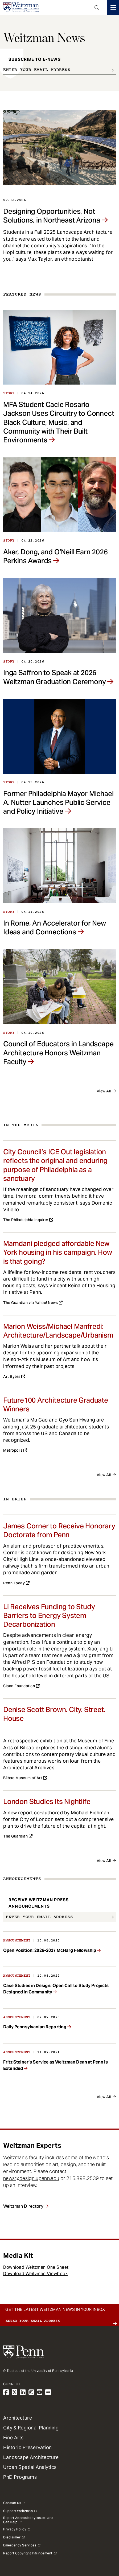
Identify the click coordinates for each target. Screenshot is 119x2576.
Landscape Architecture (31, 2457)
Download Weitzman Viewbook (35, 2273)
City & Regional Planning (31, 2428)
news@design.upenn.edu (31, 2178)
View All (104, 1091)
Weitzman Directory (23, 2206)
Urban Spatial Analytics (30, 2467)
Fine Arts (13, 2437)
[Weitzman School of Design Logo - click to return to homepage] (21, 7)
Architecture (17, 2418)
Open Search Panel (97, 7)
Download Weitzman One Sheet (36, 2267)
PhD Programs (20, 2477)
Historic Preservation (27, 2447)
